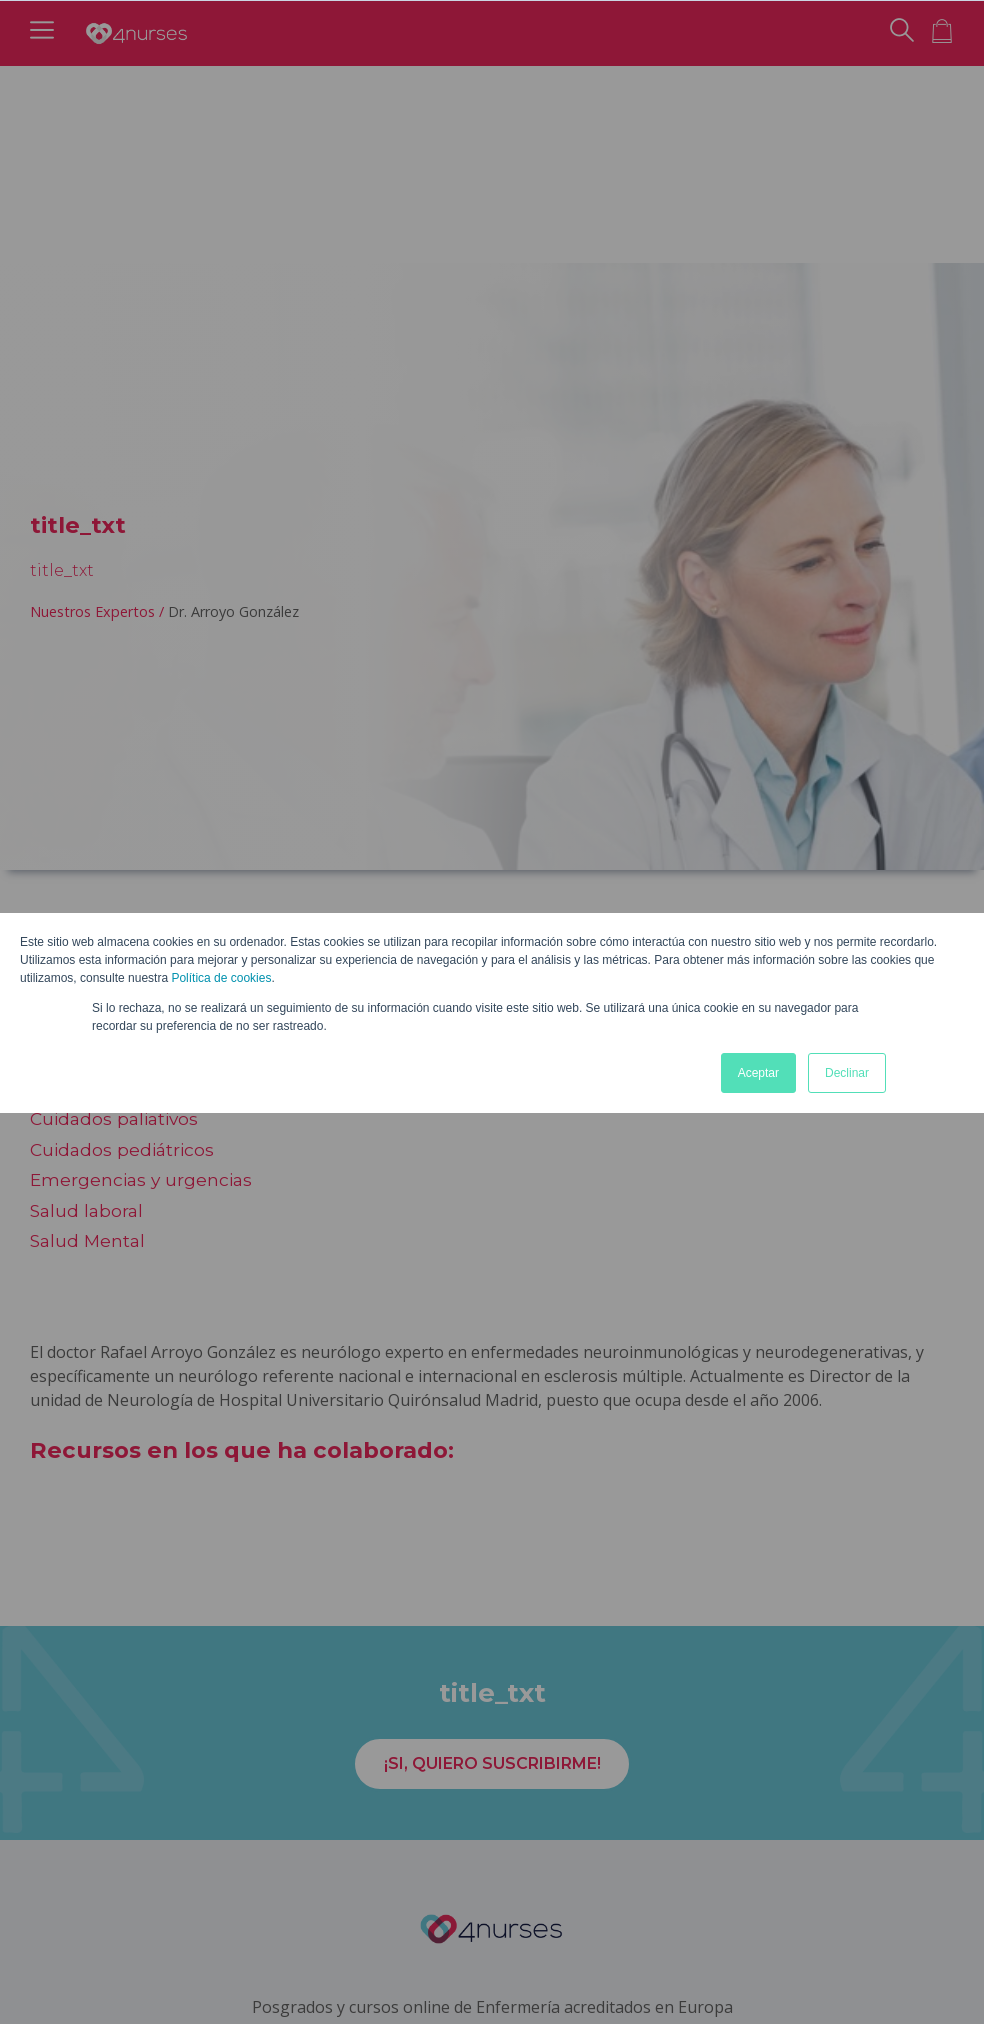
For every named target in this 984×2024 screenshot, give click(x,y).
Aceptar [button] (758, 1073)
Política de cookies (221, 978)
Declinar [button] (847, 1073)
